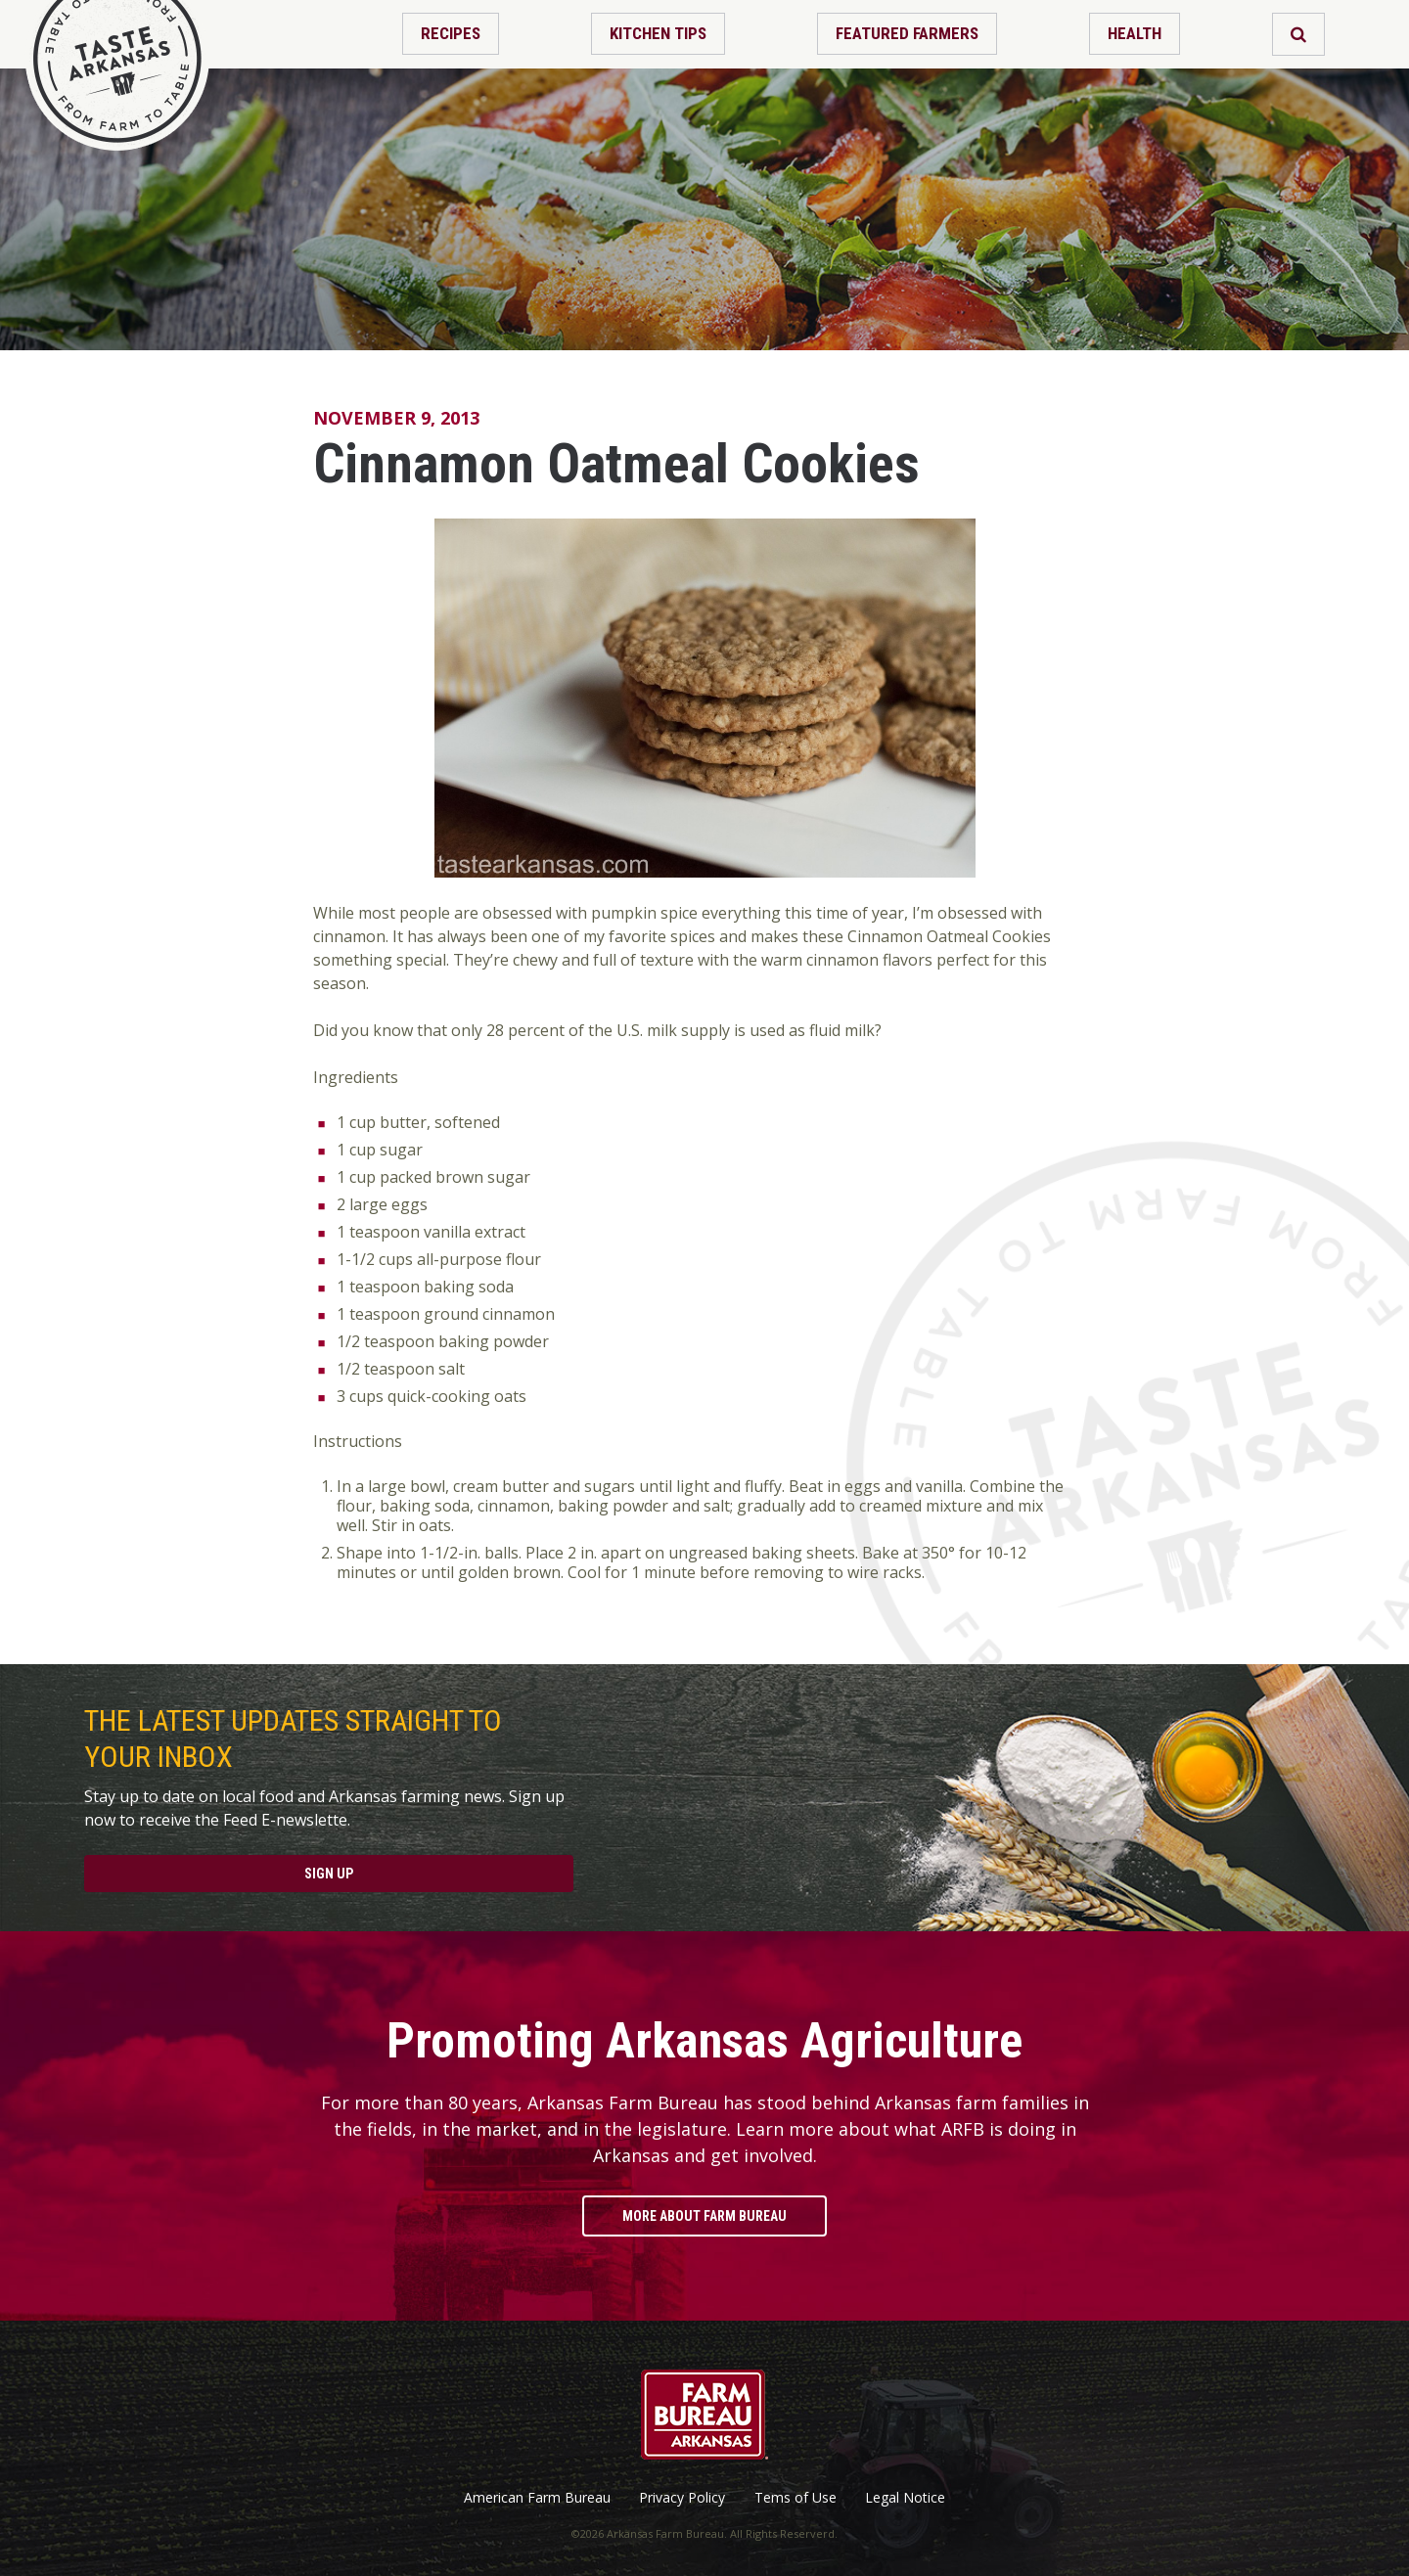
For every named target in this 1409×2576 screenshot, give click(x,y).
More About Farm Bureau (704, 2216)
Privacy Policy (682, 2498)
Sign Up (328, 1873)
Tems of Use (795, 2498)
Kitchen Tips (658, 33)
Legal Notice (905, 2498)
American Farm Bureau (537, 2498)
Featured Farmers (907, 33)
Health (1134, 33)
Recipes (450, 33)
